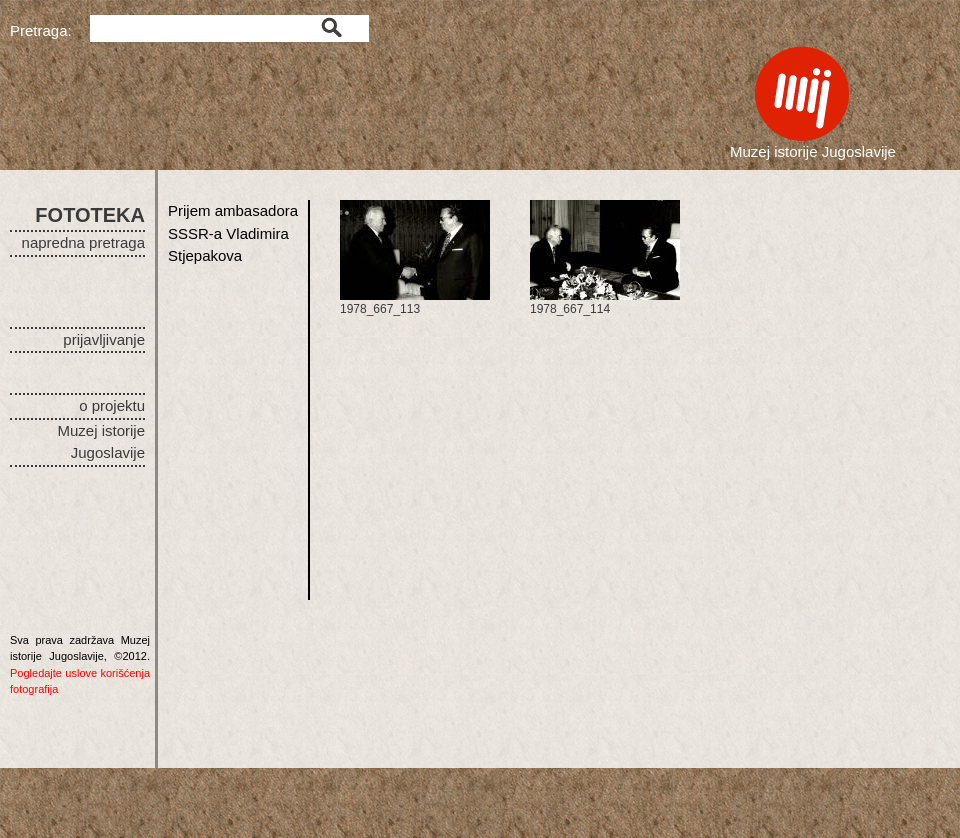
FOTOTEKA (90, 215)
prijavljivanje (104, 339)
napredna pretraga (83, 242)
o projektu (112, 405)
